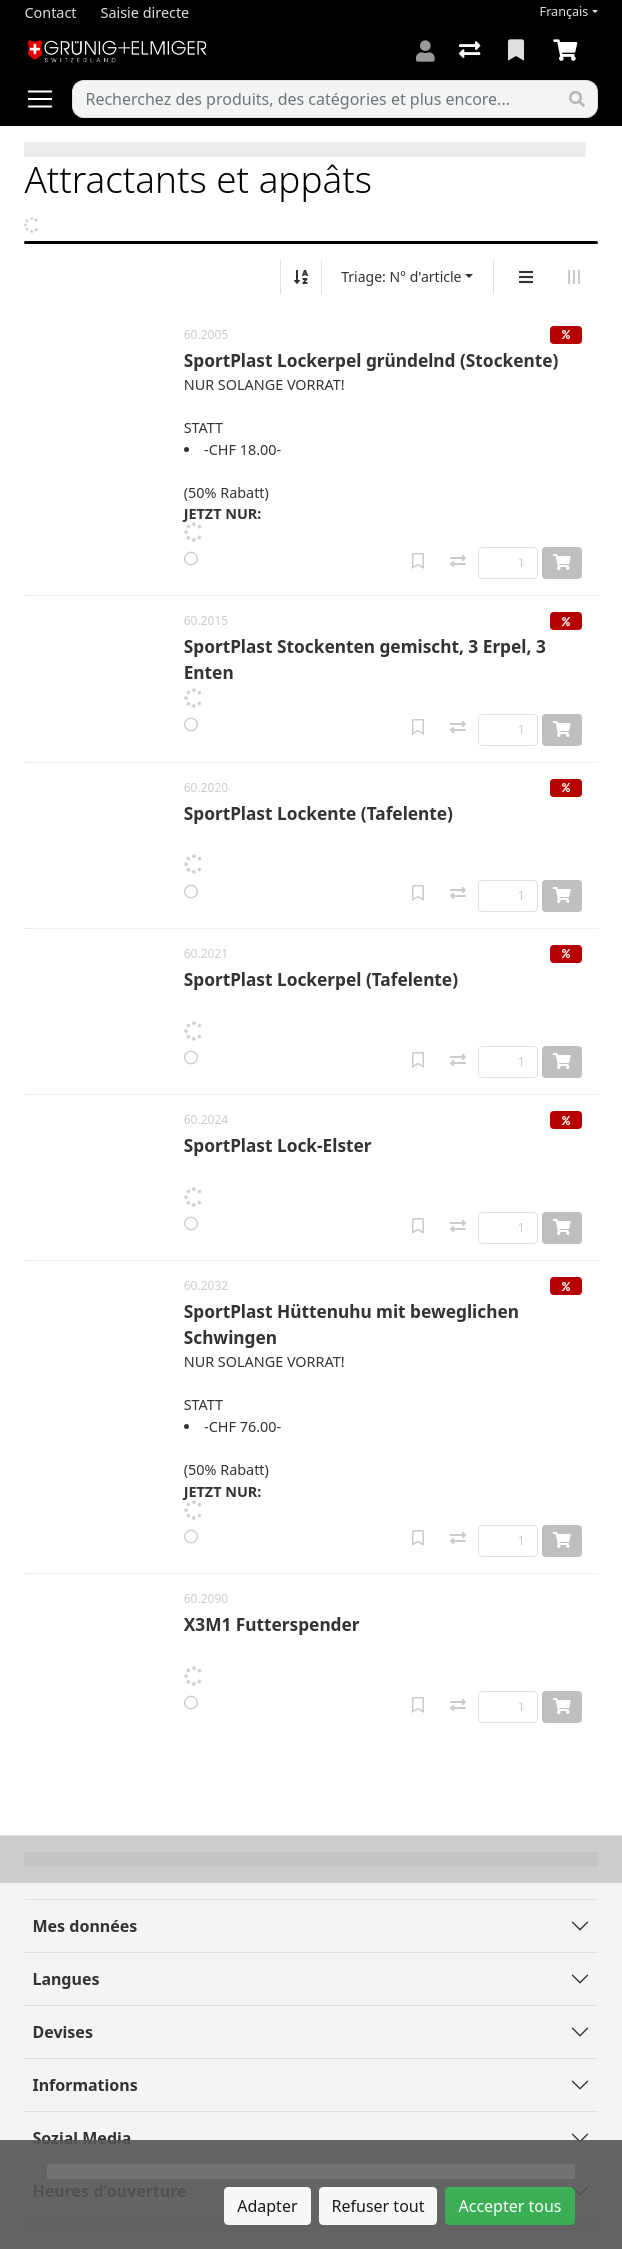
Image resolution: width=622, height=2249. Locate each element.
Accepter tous (509, 2206)
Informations (84, 2085)
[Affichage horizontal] (574, 277)
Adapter (267, 2206)
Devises (62, 2032)
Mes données (84, 1926)
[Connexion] (425, 51)
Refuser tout (378, 2206)
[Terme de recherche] (314, 99)
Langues (65, 1979)
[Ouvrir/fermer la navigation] (48, 99)
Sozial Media (81, 2138)
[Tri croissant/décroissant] (301, 277)
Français (564, 11)
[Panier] (569, 51)
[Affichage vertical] (526, 277)
